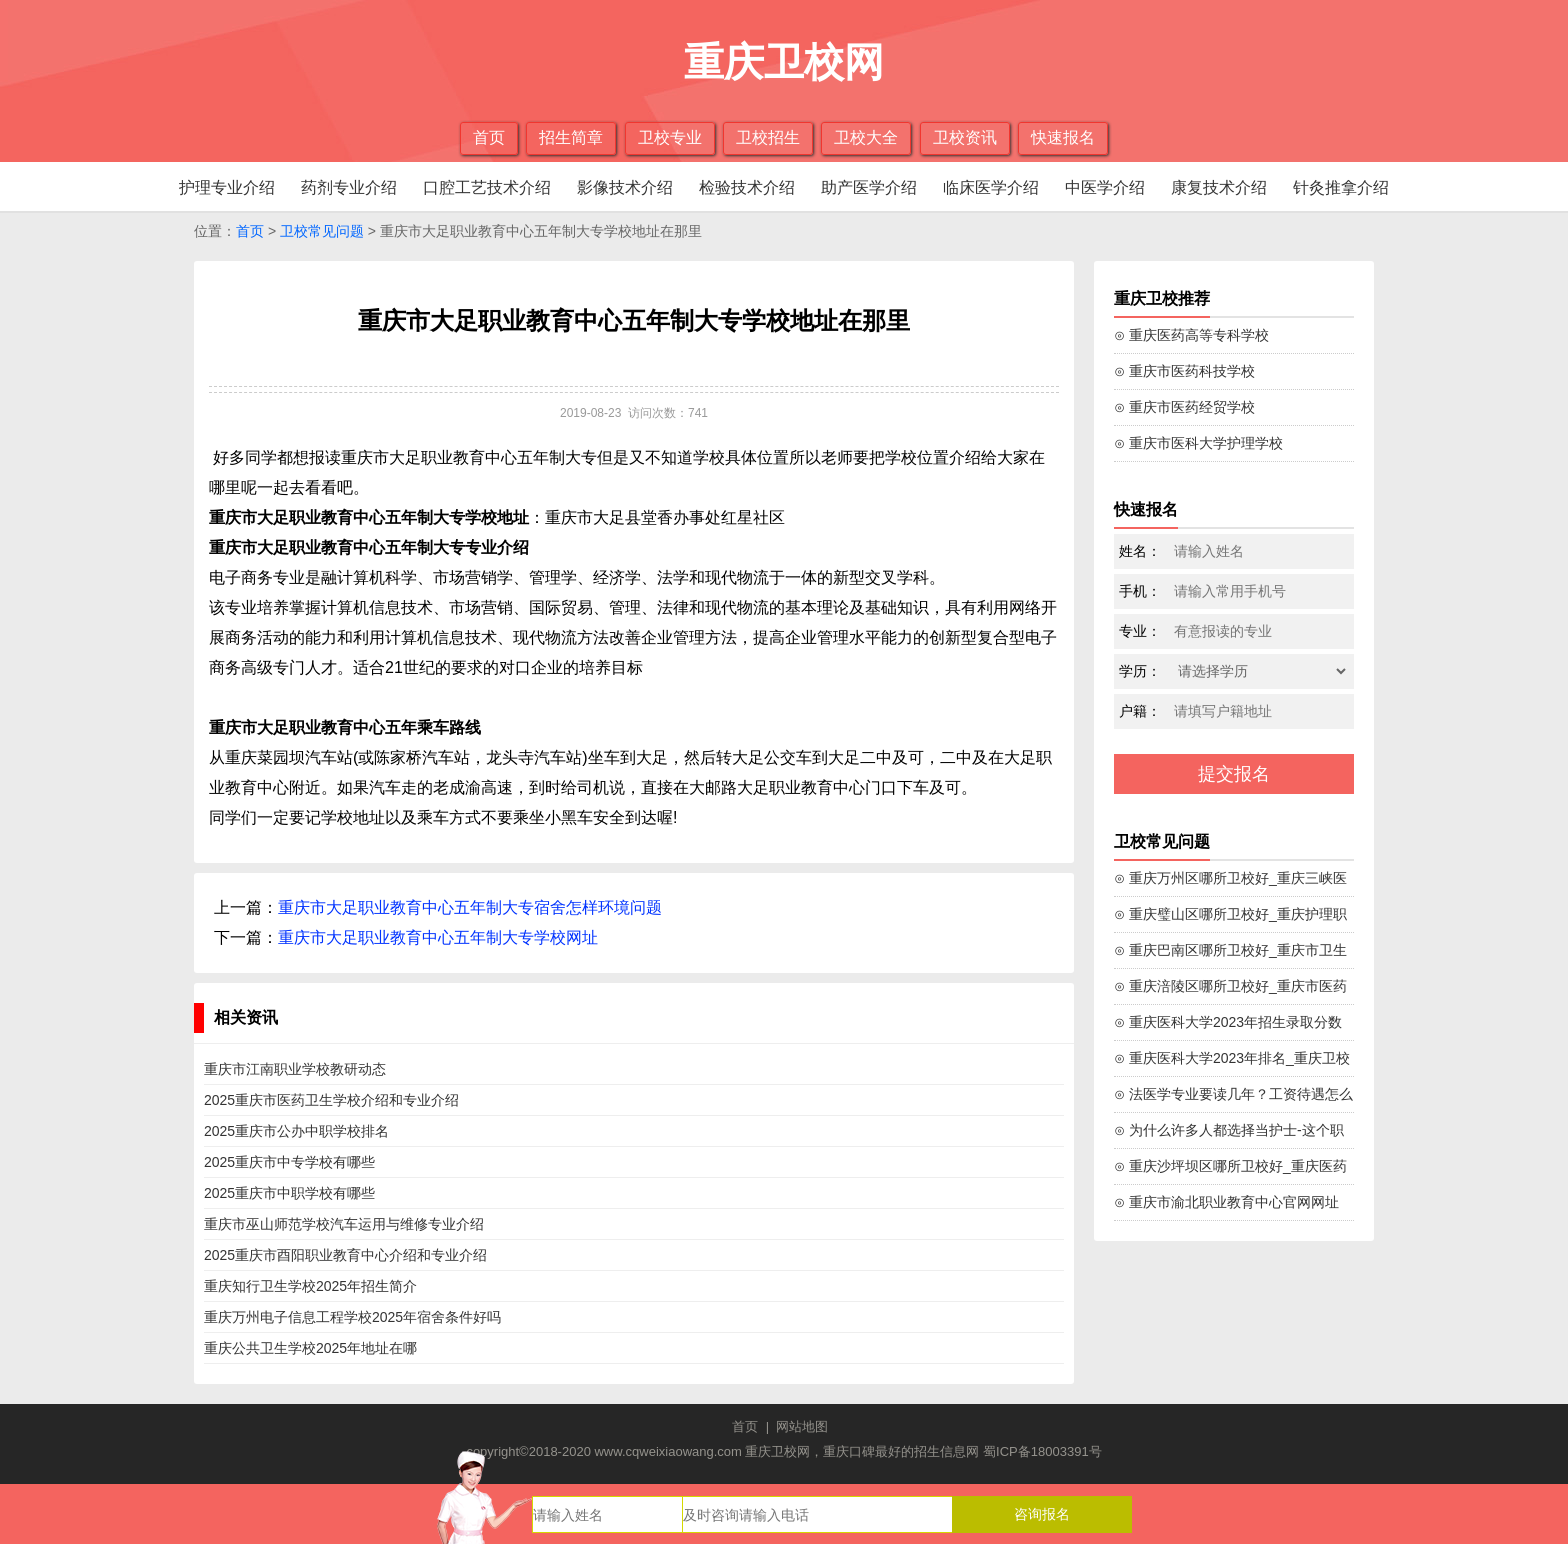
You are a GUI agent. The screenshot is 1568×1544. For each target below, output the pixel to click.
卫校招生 (768, 137)
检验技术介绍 (747, 187)
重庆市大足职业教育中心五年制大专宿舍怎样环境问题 (470, 907)
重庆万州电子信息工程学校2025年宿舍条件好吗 (352, 1317)
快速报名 (1063, 137)
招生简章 (571, 137)
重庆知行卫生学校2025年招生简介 (310, 1286)
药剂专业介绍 (349, 187)
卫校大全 (866, 137)
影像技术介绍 (625, 187)
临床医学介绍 (991, 187)
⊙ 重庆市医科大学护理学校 (1198, 443)
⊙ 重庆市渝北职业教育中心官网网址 (1226, 1202)
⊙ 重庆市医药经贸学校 (1184, 407)
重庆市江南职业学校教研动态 (295, 1069)
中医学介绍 (1105, 187)
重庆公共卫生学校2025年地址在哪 (310, 1348)
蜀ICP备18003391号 (1042, 1451)
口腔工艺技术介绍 (487, 187)
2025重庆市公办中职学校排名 (296, 1131)
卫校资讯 (965, 137)
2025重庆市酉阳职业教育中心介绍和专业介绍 (345, 1255)
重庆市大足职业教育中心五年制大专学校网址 (438, 937)
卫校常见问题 (322, 231)
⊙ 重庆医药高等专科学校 (1191, 335)
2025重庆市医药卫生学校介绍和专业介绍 (331, 1100)
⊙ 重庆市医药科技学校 (1184, 371)
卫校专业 (670, 137)
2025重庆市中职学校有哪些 (289, 1193)
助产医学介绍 (869, 187)
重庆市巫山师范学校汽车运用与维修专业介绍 (344, 1224)
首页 (489, 137)
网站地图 (802, 1426)
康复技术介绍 (1219, 187)
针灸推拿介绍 (1341, 187)
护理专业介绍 (227, 187)
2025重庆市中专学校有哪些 (289, 1162)
